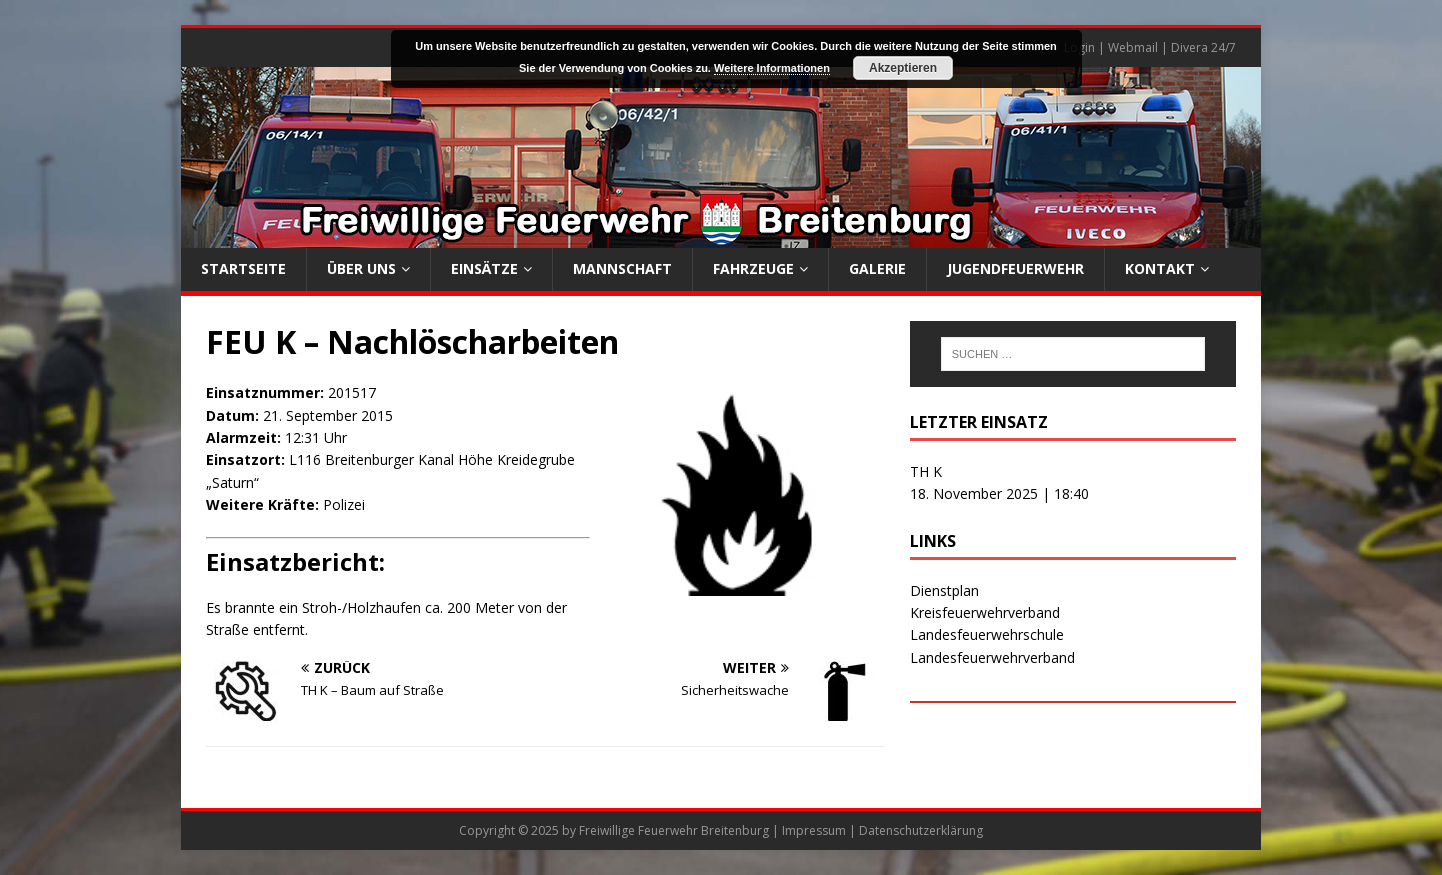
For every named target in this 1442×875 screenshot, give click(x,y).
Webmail (1133, 47)
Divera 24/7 (1203, 47)
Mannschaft (622, 268)
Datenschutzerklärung (921, 830)
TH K (926, 471)
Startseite (243, 268)
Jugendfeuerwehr (1015, 268)
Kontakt (1160, 268)
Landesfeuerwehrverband (992, 657)
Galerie (877, 268)
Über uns (361, 268)
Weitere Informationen (772, 68)
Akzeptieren (903, 68)
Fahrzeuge (753, 268)
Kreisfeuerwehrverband (985, 612)
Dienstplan (944, 590)
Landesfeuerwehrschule (987, 634)
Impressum (814, 830)
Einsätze (484, 268)
